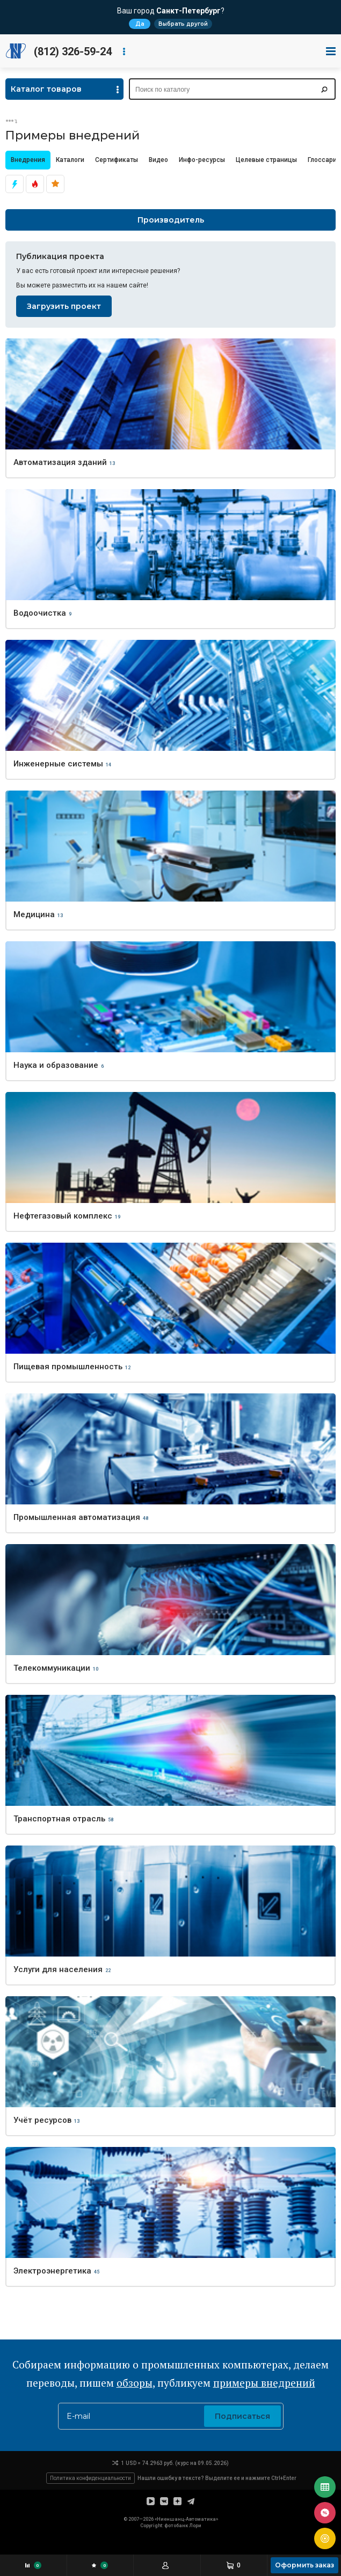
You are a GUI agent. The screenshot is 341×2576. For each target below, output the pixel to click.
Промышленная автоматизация (76, 1517)
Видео (158, 160)
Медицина (34, 914)
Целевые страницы (266, 160)
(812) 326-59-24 (73, 51)
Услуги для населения (58, 1969)
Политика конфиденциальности (90, 2478)
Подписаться (242, 2416)
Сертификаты (116, 160)
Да (139, 23)
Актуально (14, 184)
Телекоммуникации (51, 1668)
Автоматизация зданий (60, 462)
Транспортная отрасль (59, 1819)
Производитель (170, 220)
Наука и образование (55, 1065)
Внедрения (28, 160)
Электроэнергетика (52, 2271)
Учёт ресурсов (42, 2120)
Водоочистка (39, 613)
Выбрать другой (183, 23)
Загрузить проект (64, 306)
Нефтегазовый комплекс (62, 1216)
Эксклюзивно (35, 184)
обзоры (135, 2382)
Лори (195, 2525)
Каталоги (70, 160)
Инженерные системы (58, 764)
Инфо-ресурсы (202, 160)
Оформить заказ (304, 2565)
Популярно (55, 184)
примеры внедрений (264, 2382)
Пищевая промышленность (67, 1366)
